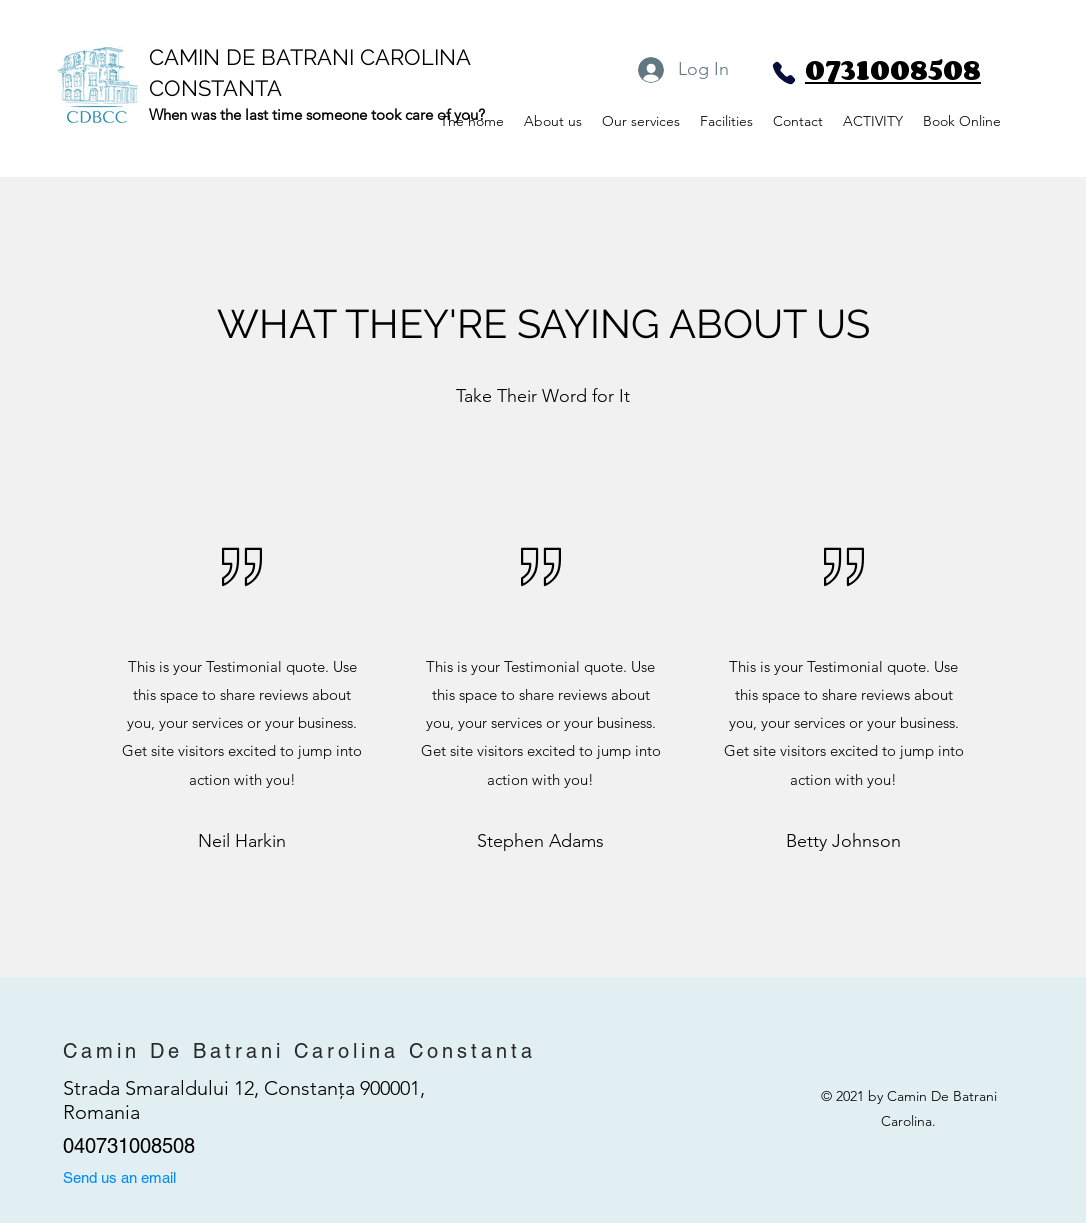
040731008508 (129, 1146)
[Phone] (784, 73)
